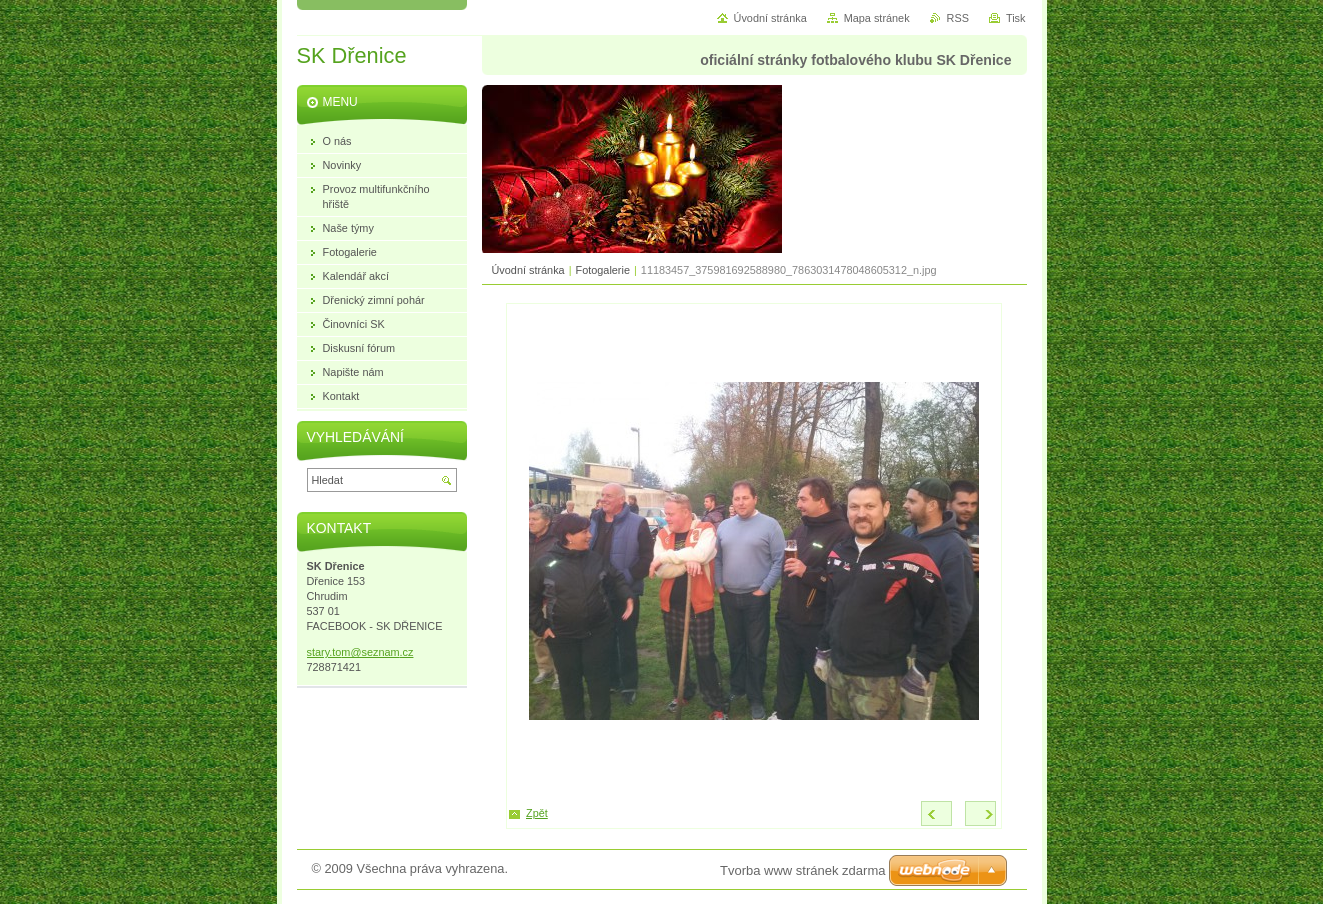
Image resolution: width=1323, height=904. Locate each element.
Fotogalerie (603, 270)
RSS (958, 18)
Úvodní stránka (528, 270)
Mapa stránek (877, 18)
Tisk (1016, 18)
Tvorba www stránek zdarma (802, 870)
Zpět (537, 813)
